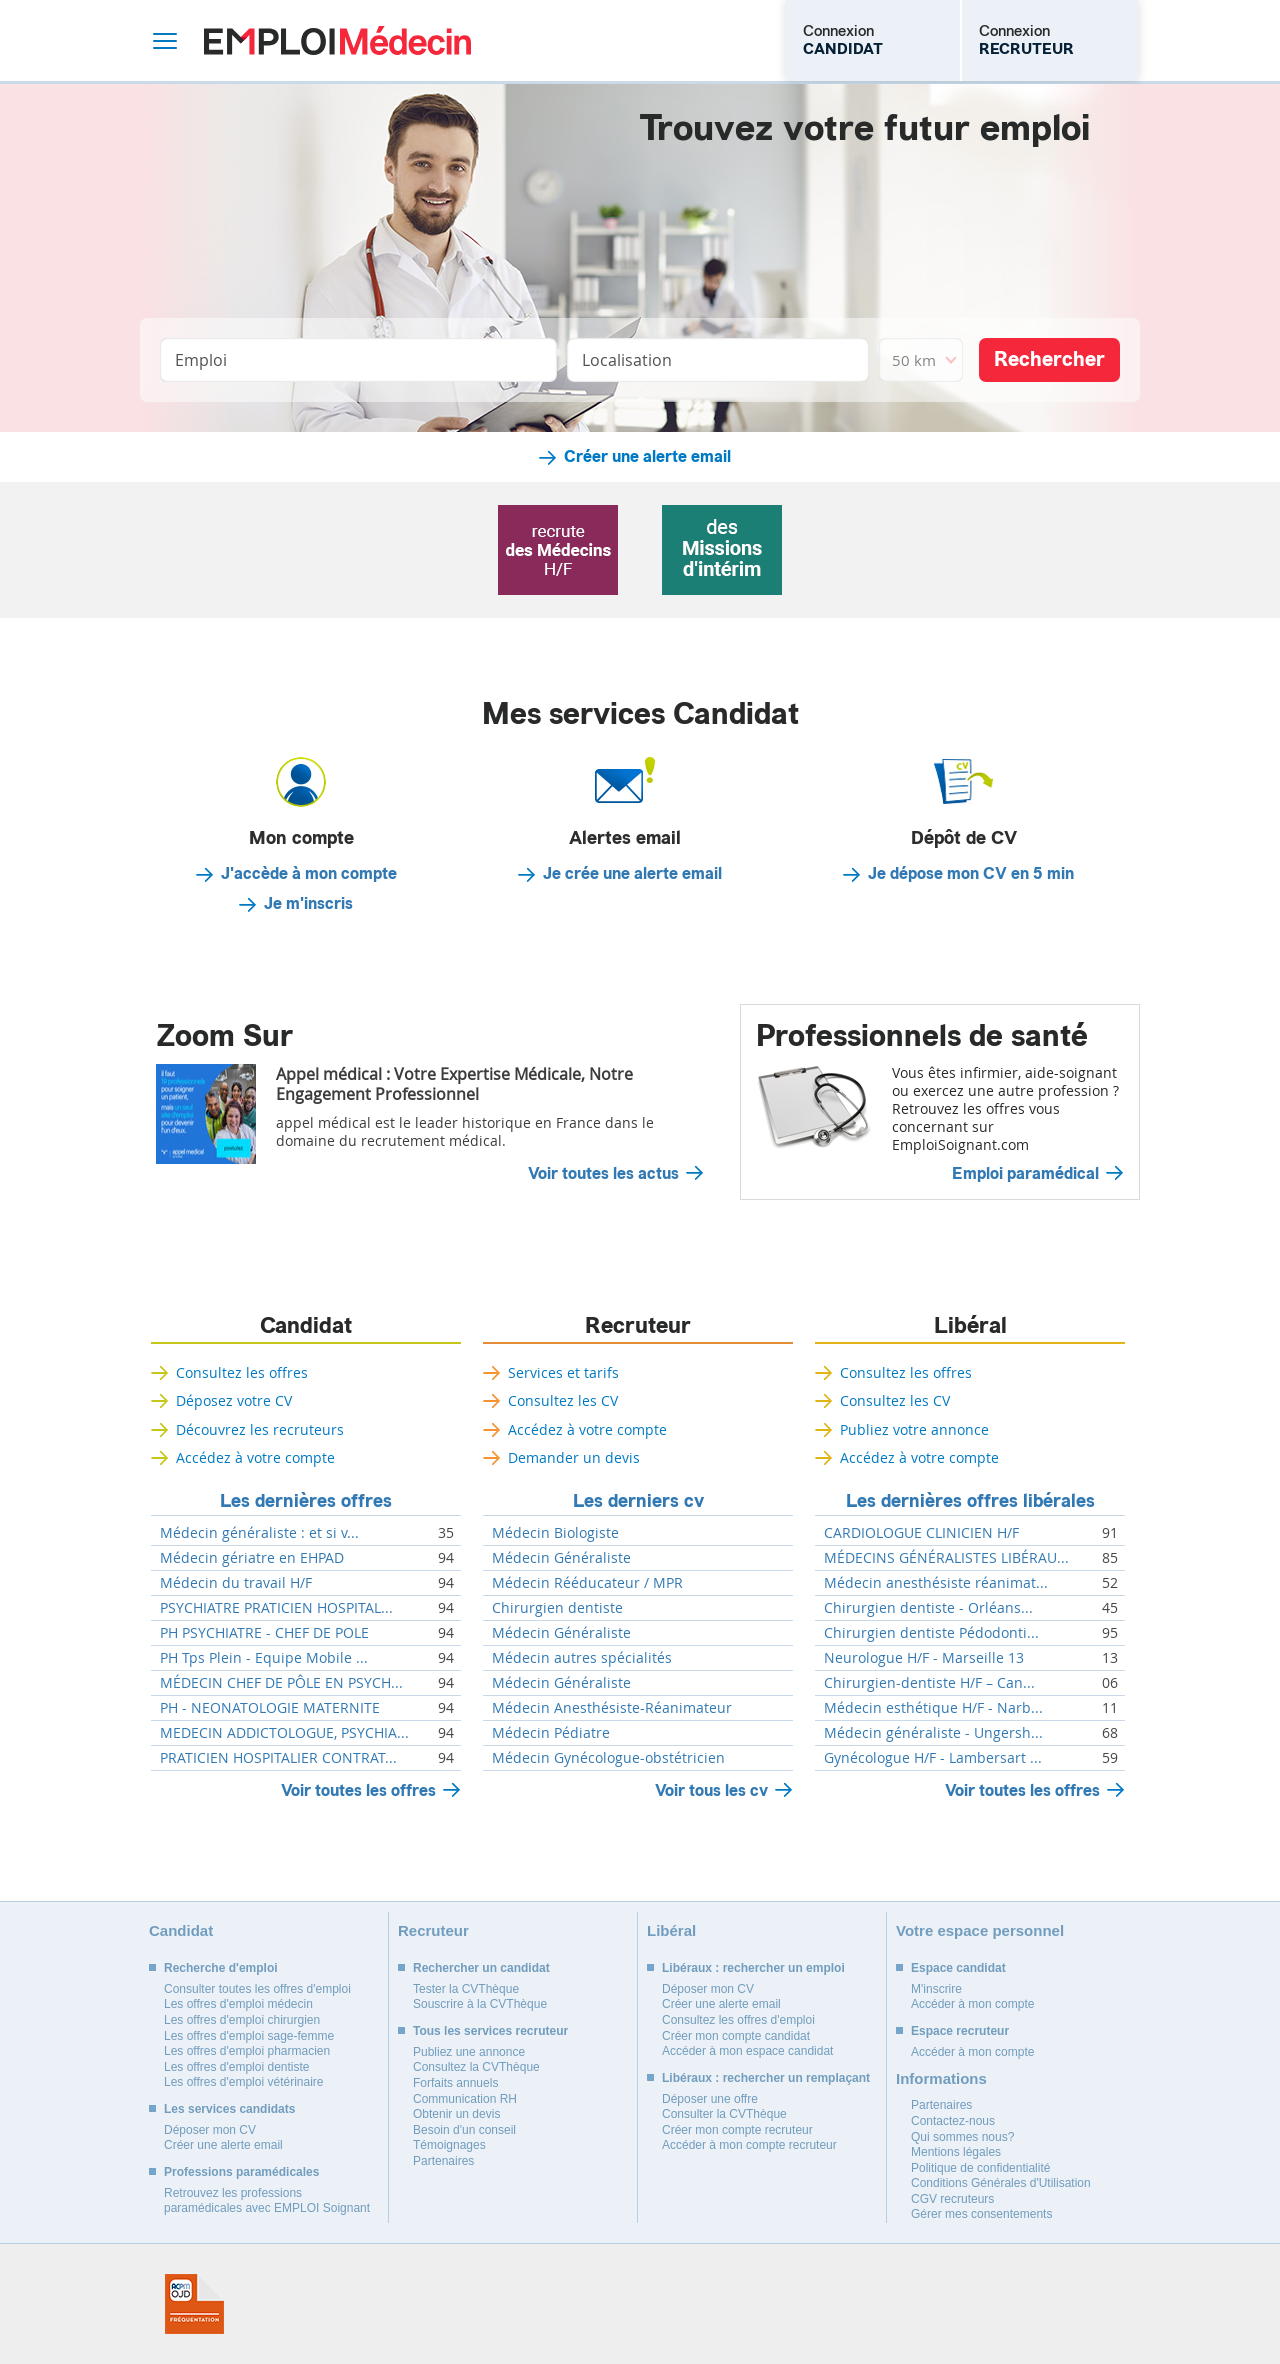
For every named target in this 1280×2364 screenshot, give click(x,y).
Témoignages (449, 2145)
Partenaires (443, 2161)
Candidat (306, 1326)
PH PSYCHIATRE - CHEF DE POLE (264, 1633)
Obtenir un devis (456, 2114)
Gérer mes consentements (981, 2214)
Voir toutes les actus (603, 1174)
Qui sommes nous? (962, 2137)
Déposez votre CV (234, 1400)
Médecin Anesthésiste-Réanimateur (612, 1708)
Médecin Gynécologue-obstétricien (608, 1758)
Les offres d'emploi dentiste (237, 2067)
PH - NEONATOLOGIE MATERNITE (270, 1708)
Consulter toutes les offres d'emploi (257, 1989)
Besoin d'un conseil (464, 2130)
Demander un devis (574, 1457)
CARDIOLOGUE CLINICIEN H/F (921, 1533)
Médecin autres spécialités (582, 1658)
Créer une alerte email (647, 457)
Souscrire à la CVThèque (480, 2004)
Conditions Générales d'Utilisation (1001, 2183)
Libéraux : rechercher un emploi (753, 1968)
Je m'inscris (308, 904)
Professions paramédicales (241, 2172)
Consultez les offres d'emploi (738, 2020)
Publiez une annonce (469, 2052)
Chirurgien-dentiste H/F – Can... (929, 1683)
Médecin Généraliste (561, 1558)
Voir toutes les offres (358, 1790)
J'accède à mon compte (309, 874)
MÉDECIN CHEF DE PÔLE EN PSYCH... (281, 1683)
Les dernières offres (306, 1501)
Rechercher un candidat (481, 1968)
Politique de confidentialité (980, 2168)
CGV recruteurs (952, 2199)
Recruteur (638, 1326)
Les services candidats (229, 2109)
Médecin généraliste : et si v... (259, 1533)
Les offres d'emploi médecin (238, 2004)
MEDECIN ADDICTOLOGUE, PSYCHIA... (284, 1733)
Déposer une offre (710, 2099)
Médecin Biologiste (555, 1533)
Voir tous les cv (711, 1790)
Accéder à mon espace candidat (747, 2051)
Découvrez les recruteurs (260, 1429)
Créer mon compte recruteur (737, 2130)
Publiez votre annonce (914, 1429)
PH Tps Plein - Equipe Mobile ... (264, 1658)
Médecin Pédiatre (551, 1733)
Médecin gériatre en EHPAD (252, 1558)
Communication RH (465, 2099)
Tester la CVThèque (466, 1989)
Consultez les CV (563, 1400)
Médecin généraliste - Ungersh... (933, 1733)
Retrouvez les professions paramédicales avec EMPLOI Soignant (267, 2201)
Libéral (970, 1326)
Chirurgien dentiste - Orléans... (928, 1608)
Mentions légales (956, 2152)
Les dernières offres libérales (970, 1501)
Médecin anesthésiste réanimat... (936, 1583)
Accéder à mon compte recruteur (749, 2145)
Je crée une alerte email (632, 874)
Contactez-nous (953, 2121)
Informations (941, 2078)
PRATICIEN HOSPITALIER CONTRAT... (278, 1758)
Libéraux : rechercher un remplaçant (766, 2078)
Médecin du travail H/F (236, 1583)
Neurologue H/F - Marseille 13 (924, 1658)
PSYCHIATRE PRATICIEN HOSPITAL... (276, 1608)
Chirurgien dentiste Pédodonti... (931, 1633)
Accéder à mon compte (972, 2004)
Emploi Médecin (337, 40)
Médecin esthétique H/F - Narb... (933, 1708)
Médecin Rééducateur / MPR (587, 1583)
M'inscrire (936, 1989)
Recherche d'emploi (221, 1968)
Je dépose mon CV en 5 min (971, 874)
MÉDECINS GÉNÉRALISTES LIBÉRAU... (946, 1558)
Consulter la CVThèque (724, 2114)
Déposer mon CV (210, 2130)
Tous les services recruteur (490, 2031)
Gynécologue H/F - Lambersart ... (933, 1758)
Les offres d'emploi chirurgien (242, 2020)
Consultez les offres (242, 1372)
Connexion (843, 40)
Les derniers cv (638, 1501)
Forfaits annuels (455, 2083)
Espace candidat (958, 1968)
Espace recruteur (960, 2031)
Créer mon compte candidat (736, 2036)
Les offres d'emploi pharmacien (247, 2051)
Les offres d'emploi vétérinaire (244, 2082)
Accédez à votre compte (255, 1457)
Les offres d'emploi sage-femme (249, 2036)
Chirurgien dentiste (557, 1608)
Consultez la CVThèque (476, 2067)
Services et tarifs (563, 1372)
